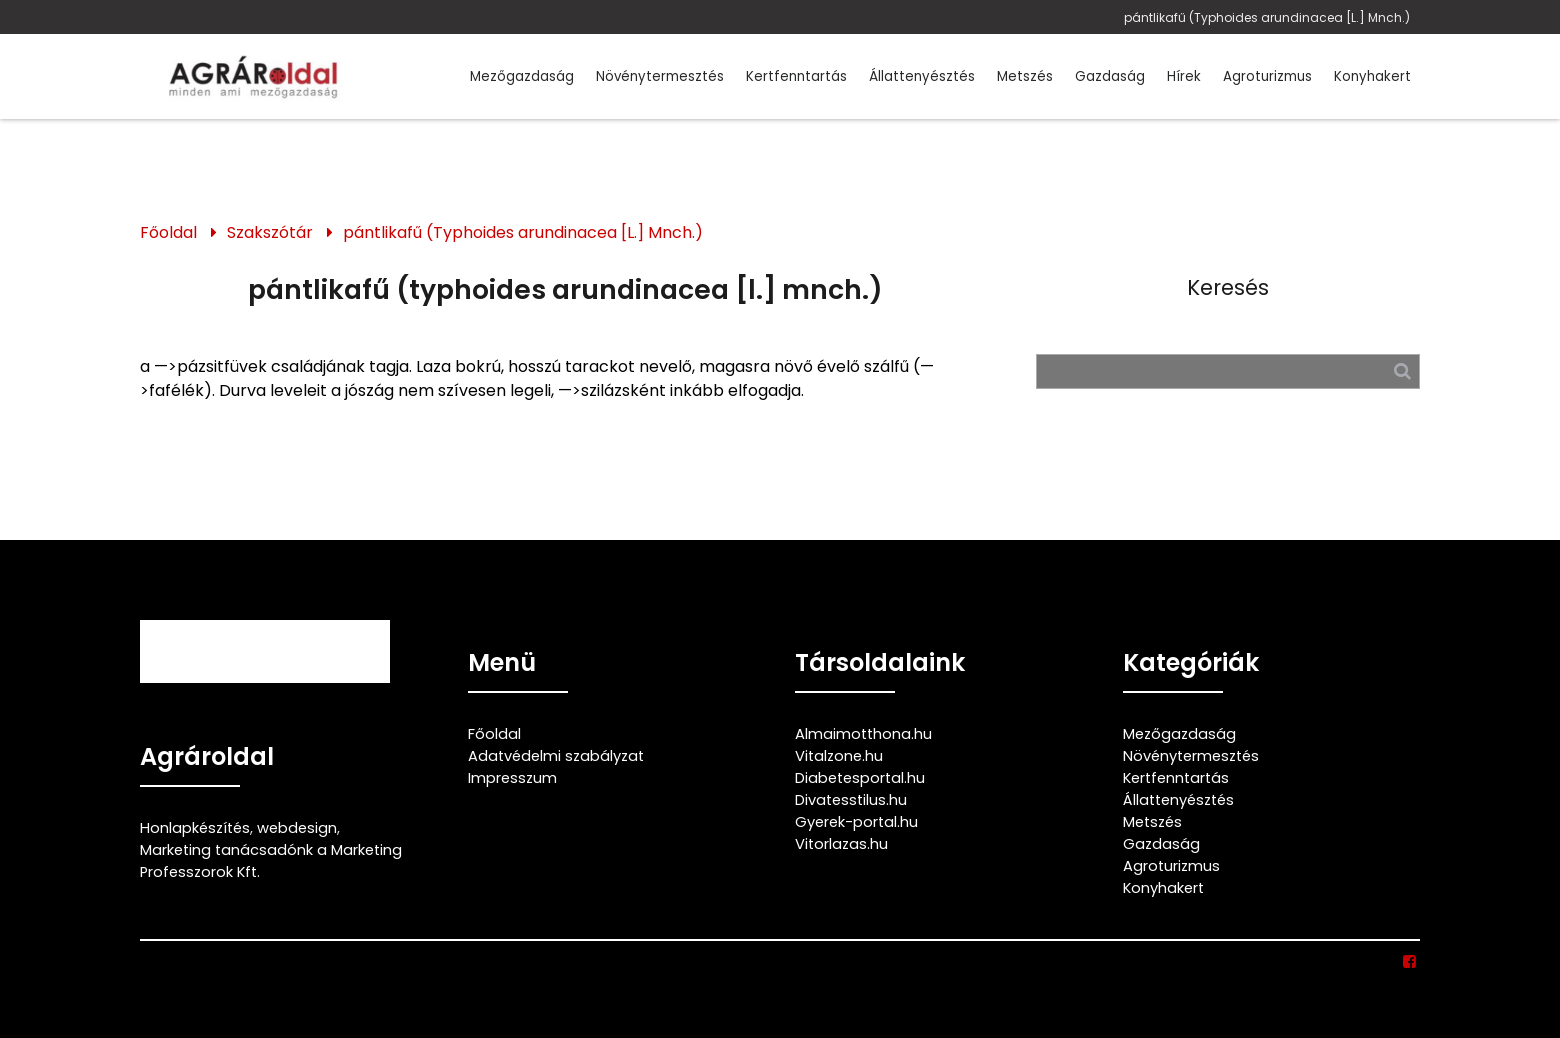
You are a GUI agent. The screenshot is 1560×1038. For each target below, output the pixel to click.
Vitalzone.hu (839, 756)
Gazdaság (1110, 76)
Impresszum (512, 778)
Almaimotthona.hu (863, 734)
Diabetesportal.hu (860, 778)
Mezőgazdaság (522, 76)
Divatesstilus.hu (851, 800)
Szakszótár (270, 232)
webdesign (297, 828)
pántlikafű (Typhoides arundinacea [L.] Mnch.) (1267, 17)
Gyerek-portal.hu (856, 822)
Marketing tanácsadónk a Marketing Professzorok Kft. (271, 861)
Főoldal (168, 232)
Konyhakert (1372, 76)
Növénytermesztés (660, 76)
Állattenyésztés (922, 76)
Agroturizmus (1267, 76)
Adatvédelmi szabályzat (556, 756)
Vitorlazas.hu (841, 844)
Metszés (1025, 76)
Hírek (1184, 76)
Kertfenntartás (796, 76)
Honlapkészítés (195, 828)
